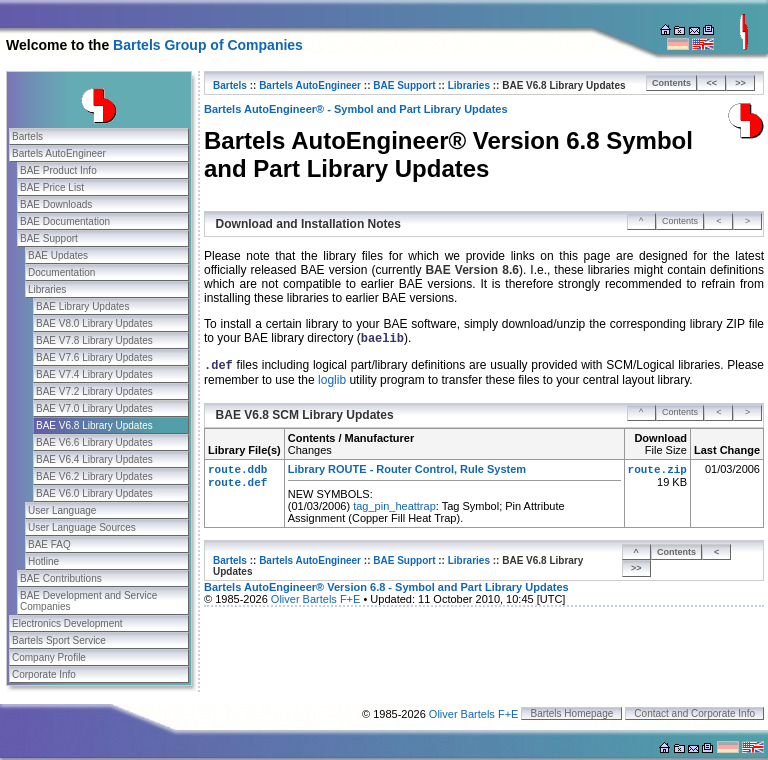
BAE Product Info (58, 170)
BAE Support (49, 238)
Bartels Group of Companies (208, 45)
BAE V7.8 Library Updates (94, 340)
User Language (62, 510)
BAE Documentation (65, 221)
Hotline (43, 561)
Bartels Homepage (571, 713)
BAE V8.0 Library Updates (94, 323)
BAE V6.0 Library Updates (94, 493)
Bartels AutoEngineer (59, 153)
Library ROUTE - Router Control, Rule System (407, 469)
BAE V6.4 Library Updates (94, 459)
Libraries (47, 289)
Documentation (61, 272)
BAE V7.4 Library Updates (94, 374)
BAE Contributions (61, 578)
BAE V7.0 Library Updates (94, 408)
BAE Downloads (56, 204)
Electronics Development (67, 623)
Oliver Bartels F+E (316, 599)
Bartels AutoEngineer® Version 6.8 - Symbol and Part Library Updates (386, 587)
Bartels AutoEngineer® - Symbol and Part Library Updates (356, 109)
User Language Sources (82, 527)
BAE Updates (58, 255)
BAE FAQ (49, 544)
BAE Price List (52, 187)
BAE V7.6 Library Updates (94, 357)
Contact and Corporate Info (694, 713)
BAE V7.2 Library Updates (94, 391)
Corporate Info (44, 674)
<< (712, 83)
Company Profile (49, 657)
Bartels (27, 136)
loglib (332, 380)
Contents (671, 83)
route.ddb (237, 470)
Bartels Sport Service (59, 640)
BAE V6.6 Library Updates (94, 442)
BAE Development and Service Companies (88, 601)
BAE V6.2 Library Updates (94, 476)
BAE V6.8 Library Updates (94, 425)
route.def (237, 483)
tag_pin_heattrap (394, 506)
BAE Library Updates (82, 306)
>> (740, 83)
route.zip (657, 470)
